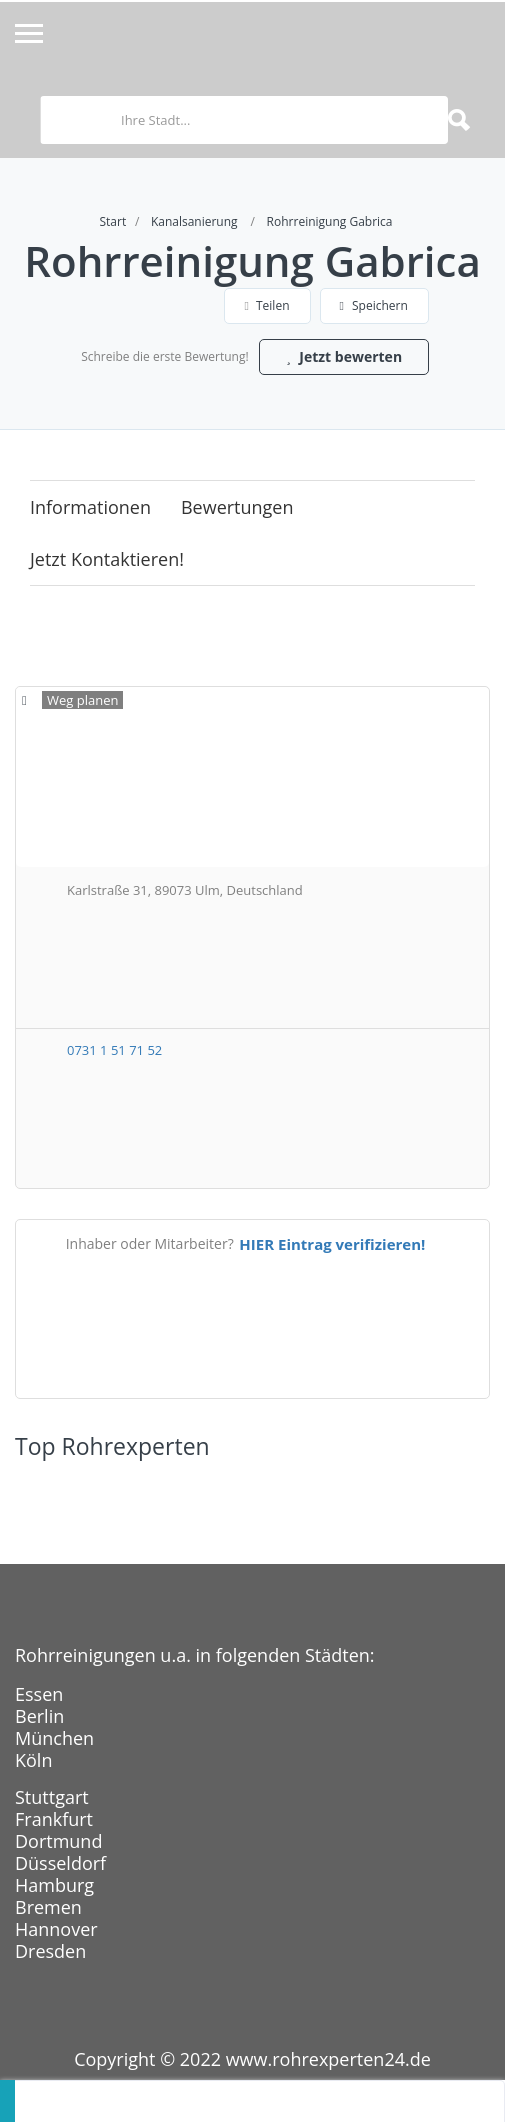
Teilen (267, 305)
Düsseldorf (60, 1863)
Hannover (56, 1929)
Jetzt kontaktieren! (107, 559)
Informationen (90, 507)
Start (112, 221)
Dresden (50, 1951)
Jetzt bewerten (344, 356)
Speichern (374, 305)
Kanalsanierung (194, 221)
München (54, 1738)
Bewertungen (237, 507)
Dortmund (58, 1841)
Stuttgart (52, 1797)
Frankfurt (54, 1819)
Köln (33, 1760)
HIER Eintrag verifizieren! (332, 1244)
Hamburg (54, 1885)
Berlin (39, 1716)
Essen (39, 1694)
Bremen (48, 1907)
